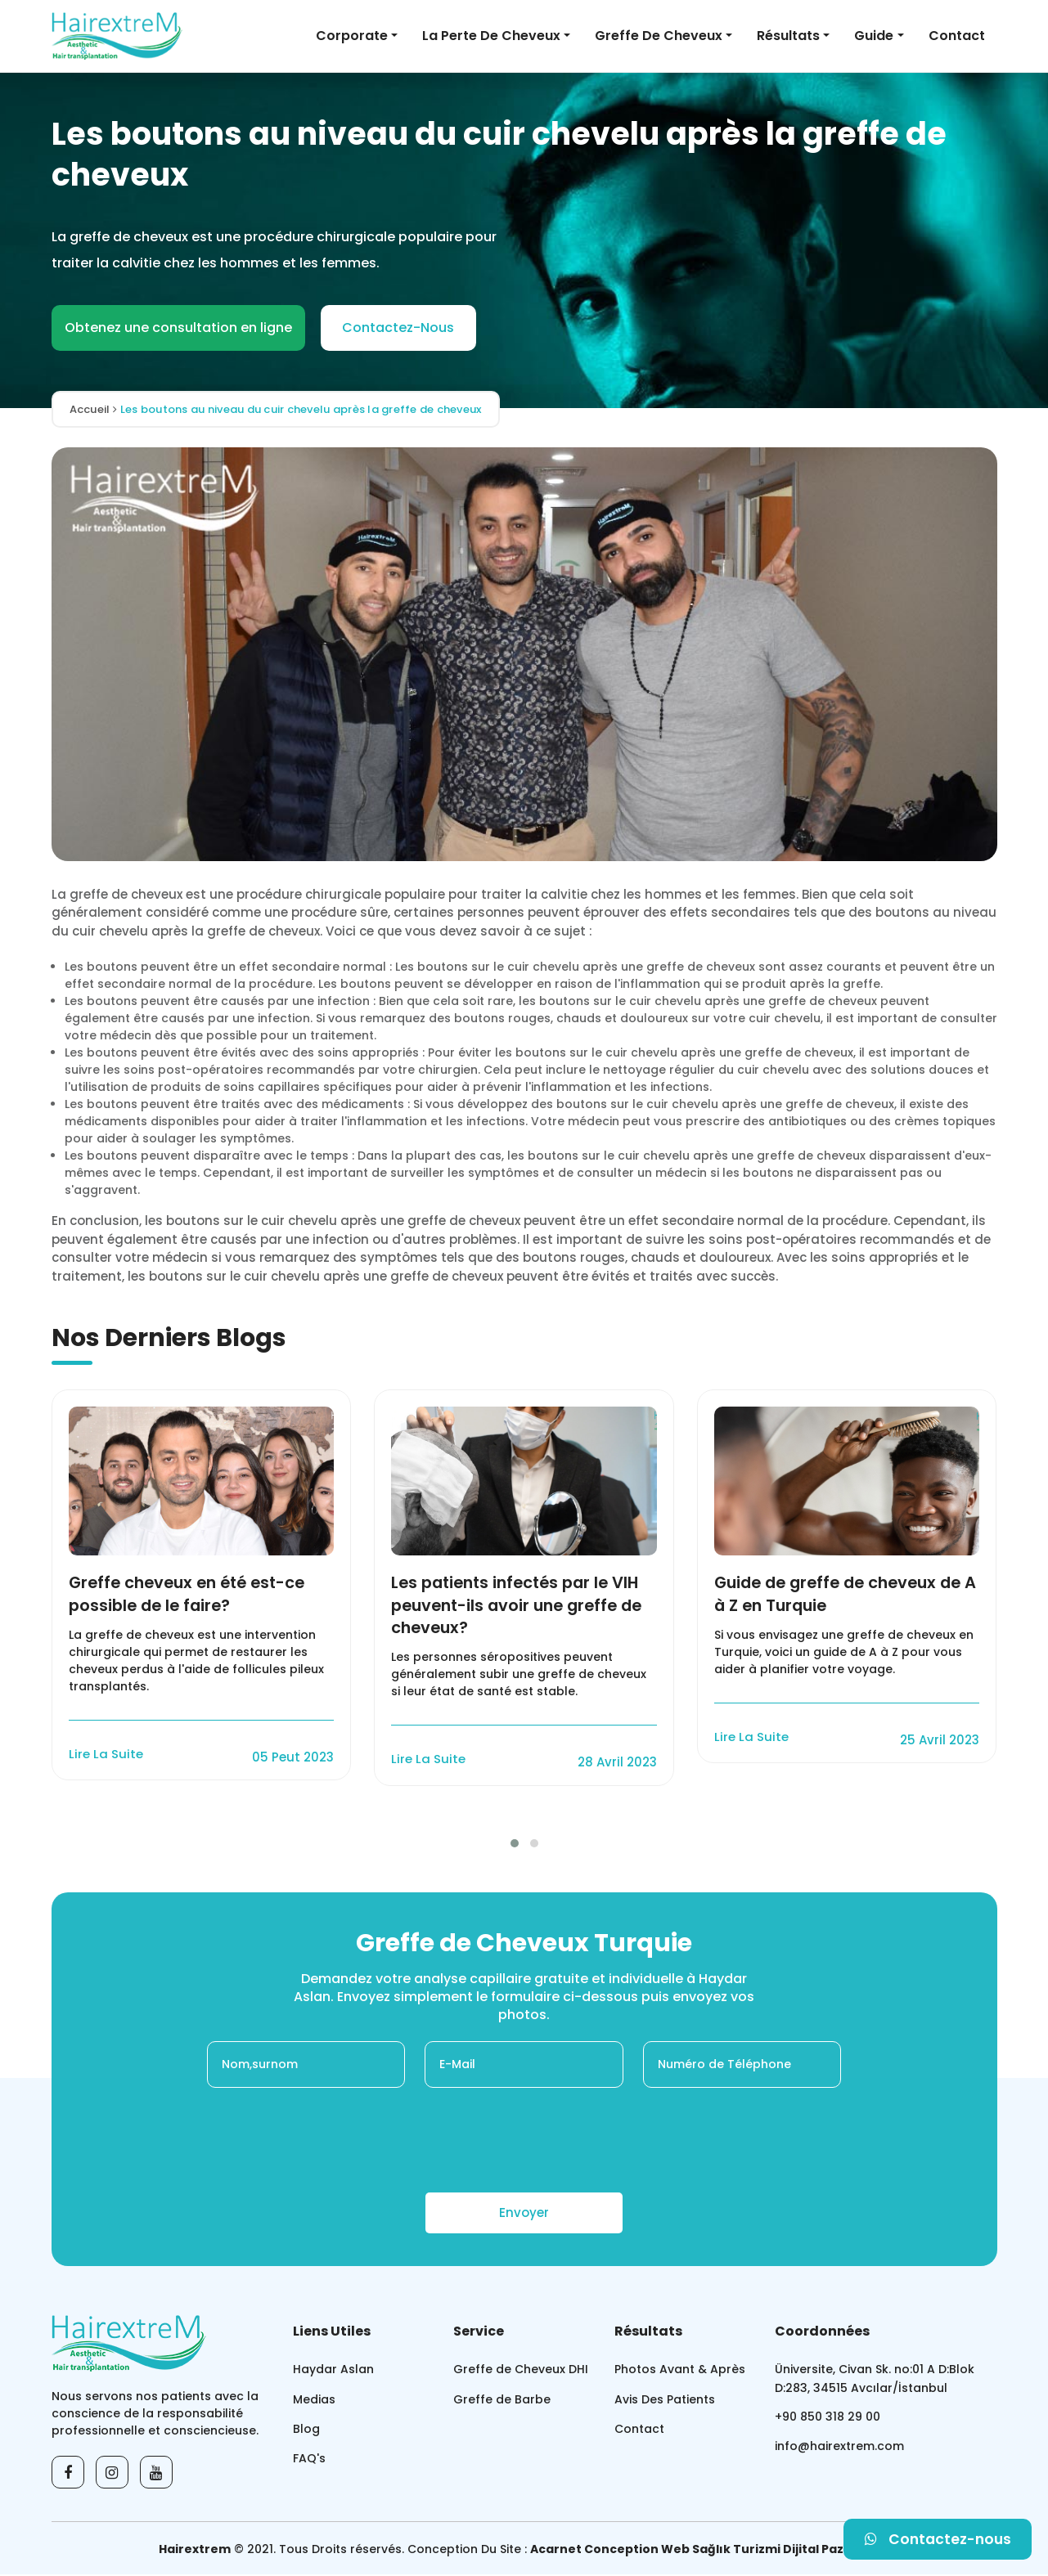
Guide (873, 35)
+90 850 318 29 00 (827, 2419)
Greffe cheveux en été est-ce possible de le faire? (193, 1595)
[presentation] (524, 2142)
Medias (314, 2401)
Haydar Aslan (333, 2371)
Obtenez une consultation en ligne (178, 327)
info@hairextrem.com (839, 2449)
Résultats (788, 35)
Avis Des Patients (664, 2401)
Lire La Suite (106, 1754)
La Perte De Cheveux (491, 35)
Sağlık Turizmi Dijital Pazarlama (790, 2550)
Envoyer (524, 2214)
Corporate (352, 35)
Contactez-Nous (398, 327)
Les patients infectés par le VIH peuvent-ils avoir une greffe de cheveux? (522, 1606)
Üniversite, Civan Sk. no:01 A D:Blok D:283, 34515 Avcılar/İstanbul (874, 2380)
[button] (514, 1845)
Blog (306, 2430)
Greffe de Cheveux (658, 35)
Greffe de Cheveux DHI (520, 2371)
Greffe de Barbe (502, 2401)
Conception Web (637, 2550)
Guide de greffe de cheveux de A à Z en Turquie (844, 1595)
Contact (957, 35)
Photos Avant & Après (679, 2371)
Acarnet (556, 2550)
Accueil (93, 409)
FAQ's (309, 2461)
